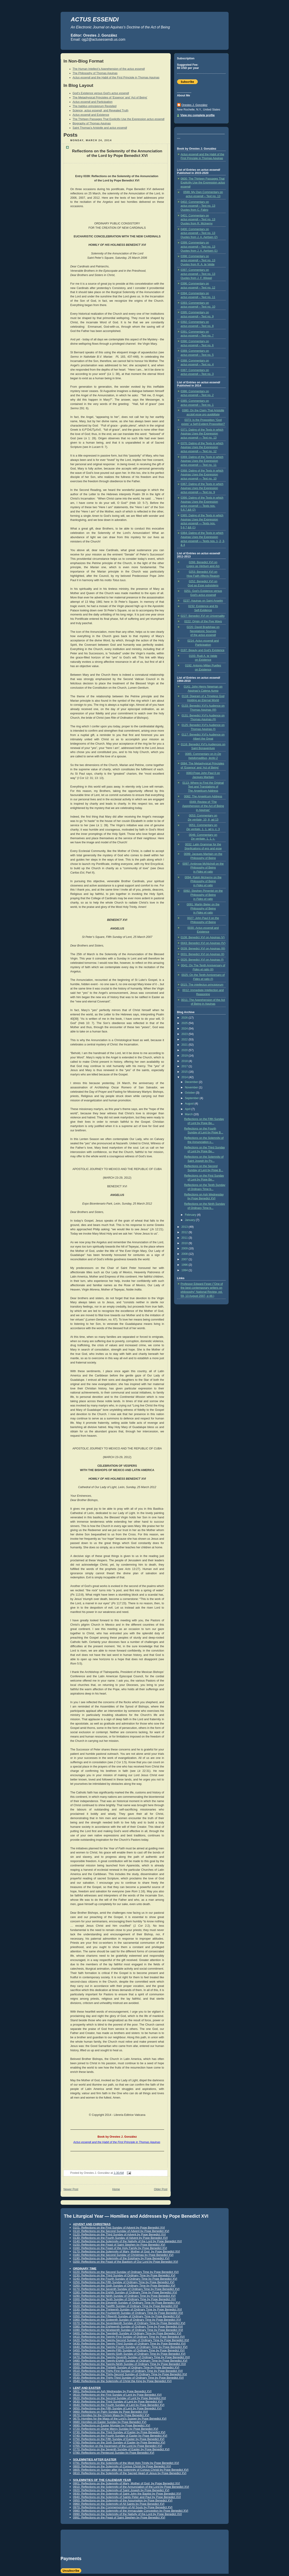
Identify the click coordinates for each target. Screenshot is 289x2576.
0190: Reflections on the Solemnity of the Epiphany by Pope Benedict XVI (121, 2258)
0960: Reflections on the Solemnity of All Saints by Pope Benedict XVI (119, 2504)
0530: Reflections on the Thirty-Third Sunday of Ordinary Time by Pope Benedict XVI (128, 2377)
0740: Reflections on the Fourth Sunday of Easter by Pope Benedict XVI (120, 2435)
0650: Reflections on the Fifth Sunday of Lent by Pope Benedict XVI (117, 2408)
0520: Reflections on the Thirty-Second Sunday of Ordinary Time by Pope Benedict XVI (130, 2374)
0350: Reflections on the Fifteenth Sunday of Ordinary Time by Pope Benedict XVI (126, 2316)
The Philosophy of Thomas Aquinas (95, 73)
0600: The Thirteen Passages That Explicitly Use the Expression (203, 182)
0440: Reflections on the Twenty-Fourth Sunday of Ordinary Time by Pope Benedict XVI (130, 2347)
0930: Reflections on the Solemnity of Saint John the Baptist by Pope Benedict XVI (127, 2493)
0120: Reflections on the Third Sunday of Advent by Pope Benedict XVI (119, 2234)
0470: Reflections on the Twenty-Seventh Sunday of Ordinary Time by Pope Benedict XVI (131, 2357)
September (192, 1098)
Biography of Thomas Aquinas (92, 123)
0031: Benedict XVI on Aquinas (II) (203, 954)
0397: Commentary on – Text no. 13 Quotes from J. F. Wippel (198, 273)
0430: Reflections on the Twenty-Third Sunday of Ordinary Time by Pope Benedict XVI (129, 2343)
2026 (185, 1017)
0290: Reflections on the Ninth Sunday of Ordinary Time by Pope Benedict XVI (124, 2295)
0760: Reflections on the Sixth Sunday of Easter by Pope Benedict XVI (119, 2442)
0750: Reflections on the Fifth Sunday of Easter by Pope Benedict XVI (119, 2439)
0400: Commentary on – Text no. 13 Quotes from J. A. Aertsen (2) (199, 233)
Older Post (161, 2189)
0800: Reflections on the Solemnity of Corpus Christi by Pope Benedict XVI (122, 2466)
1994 (185, 1270)
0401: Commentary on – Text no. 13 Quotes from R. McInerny (198, 219)
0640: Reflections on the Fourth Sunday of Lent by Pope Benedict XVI (119, 2405)
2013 (185, 1226)
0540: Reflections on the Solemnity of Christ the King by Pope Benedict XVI (122, 2381)
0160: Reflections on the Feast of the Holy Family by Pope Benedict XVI (120, 2248)
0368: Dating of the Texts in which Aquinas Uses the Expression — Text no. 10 (202, 474)
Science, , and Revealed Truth (100, 110)
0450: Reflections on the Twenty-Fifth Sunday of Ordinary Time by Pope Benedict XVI (129, 2350)
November (192, 1087)
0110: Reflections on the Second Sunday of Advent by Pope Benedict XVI (121, 2231)
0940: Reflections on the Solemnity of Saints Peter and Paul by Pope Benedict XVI (127, 2497)
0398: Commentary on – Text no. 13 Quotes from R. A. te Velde (198, 260)
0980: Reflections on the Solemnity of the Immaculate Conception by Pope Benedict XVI (130, 2510)
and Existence (91, 114)
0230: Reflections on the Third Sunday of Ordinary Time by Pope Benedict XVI (124, 2275)
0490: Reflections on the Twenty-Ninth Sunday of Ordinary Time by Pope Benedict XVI (129, 2364)
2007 (185, 1259)
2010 (185, 1243)
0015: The (202, 984)
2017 (185, 1066)
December (192, 1082)
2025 (185, 1023)
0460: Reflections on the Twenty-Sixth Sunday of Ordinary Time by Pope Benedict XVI (129, 2353)
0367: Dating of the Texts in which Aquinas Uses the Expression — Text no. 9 (202, 488)
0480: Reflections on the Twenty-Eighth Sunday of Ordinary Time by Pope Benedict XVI (130, 2360)
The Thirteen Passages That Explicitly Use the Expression (119, 119)
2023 (185, 1034)
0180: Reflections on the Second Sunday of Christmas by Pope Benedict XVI (123, 2255)
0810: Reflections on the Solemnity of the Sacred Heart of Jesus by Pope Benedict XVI (129, 2473)
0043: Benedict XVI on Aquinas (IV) (203, 943)
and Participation (93, 101)
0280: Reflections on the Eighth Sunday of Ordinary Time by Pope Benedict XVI (125, 2292)
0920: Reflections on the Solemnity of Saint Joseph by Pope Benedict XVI (121, 2490)
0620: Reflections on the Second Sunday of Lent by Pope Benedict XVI (119, 2398)
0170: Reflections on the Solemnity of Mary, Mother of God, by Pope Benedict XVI (126, 2251)
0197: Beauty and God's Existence (203, 650)
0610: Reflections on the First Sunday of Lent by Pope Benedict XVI (117, 2394)
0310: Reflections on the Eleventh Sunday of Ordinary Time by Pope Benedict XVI (126, 2302)
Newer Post (71, 2189)
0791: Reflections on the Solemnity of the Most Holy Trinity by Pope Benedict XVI (126, 2463)
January (190, 1220)
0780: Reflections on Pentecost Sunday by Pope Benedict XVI (113, 2452)
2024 (185, 1028)
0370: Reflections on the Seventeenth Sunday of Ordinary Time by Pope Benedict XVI (129, 2323)
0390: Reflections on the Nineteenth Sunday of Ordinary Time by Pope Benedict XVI (128, 2330)
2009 (185, 1248)
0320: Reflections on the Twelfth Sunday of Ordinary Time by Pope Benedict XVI (125, 2306)
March (189, 1114)
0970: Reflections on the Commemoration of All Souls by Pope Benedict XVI (123, 2507)
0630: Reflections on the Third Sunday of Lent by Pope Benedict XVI (118, 2401)
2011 (185, 1237)
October (190, 1092)
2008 (185, 1253)
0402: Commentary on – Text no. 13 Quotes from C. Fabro (198, 205)
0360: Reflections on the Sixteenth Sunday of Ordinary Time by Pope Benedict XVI (127, 2319)
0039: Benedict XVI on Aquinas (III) (203, 948)
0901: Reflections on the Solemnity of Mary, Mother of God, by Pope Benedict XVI (126, 2483)
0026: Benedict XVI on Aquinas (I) (202, 959)
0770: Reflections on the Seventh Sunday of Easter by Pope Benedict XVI (121, 2449)
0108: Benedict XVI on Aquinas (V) (203, 937)
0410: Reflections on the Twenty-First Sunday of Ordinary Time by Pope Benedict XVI (129, 2336)
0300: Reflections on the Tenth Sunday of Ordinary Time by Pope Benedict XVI (124, 2299)
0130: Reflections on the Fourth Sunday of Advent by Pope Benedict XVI (120, 2238)
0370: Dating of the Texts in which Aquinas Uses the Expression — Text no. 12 (202, 447)
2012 (185, 1232)
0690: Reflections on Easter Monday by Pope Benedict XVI (111, 2425)
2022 (185, 1039)
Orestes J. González (194, 105)
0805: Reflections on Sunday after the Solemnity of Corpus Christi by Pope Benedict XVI (131, 2469)
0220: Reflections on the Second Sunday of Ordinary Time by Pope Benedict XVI (126, 2272)
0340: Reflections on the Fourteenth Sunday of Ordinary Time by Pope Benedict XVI (128, 2313)
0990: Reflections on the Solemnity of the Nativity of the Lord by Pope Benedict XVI (127, 2514)
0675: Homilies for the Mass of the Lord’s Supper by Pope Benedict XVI (120, 2418)
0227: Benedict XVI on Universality (203, 616)
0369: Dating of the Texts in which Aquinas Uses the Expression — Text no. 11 (202, 461)
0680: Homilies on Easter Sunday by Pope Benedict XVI (109, 2422)
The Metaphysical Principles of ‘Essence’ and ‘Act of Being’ (110, 97)
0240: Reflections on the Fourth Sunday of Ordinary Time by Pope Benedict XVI (125, 2278)
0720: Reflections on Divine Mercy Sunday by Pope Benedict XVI (115, 2428)
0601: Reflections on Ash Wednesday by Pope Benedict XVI (112, 2391)
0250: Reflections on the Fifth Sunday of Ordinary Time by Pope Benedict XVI (124, 2282)
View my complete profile (197, 115)
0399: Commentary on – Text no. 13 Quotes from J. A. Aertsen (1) (199, 246)
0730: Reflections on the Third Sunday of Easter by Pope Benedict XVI (119, 2432)
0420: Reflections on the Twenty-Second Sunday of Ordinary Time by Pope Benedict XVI (131, 2340)
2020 (185, 1050)
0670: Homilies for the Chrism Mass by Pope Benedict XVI (111, 2415)
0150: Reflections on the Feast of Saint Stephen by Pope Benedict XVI (119, 2244)
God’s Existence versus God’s (101, 93)
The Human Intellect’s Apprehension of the (109, 68)
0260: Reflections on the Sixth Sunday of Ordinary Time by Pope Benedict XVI (124, 2285)
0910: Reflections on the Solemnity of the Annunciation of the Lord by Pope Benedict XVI (131, 2486)
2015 (185, 1071)
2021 (185, 1044)
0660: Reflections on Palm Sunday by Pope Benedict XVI (110, 2411)
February (191, 1214)
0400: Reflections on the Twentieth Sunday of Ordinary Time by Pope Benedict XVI (127, 2333)
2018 (185, 1061)
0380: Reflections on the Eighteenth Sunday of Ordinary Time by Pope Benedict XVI (128, 2326)
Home (116, 2189)
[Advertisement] (114, 2545)
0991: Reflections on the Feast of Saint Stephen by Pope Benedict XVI (119, 2517)
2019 (185, 1055)
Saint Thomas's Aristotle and (100, 127)
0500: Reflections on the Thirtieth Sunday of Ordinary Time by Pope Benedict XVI (126, 2367)
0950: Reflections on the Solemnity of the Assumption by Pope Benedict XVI (123, 2500)
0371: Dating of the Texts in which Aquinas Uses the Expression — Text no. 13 (202, 433)
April (188, 1109)
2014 (185, 1077)
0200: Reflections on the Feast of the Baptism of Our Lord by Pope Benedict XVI (125, 2261)
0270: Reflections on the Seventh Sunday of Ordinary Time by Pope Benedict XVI (126, 2289)
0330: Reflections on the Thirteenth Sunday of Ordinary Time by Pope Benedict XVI (127, 2309)
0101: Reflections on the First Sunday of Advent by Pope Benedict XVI (119, 2227)
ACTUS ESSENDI (95, 19)
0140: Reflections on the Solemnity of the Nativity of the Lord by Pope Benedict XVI (127, 2241)
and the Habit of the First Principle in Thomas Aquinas (116, 77)
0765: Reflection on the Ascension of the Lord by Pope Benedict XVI (117, 2446)
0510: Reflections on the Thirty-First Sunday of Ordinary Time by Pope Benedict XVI (128, 2371)
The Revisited (94, 106)
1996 (185, 1264)
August (190, 1103)
